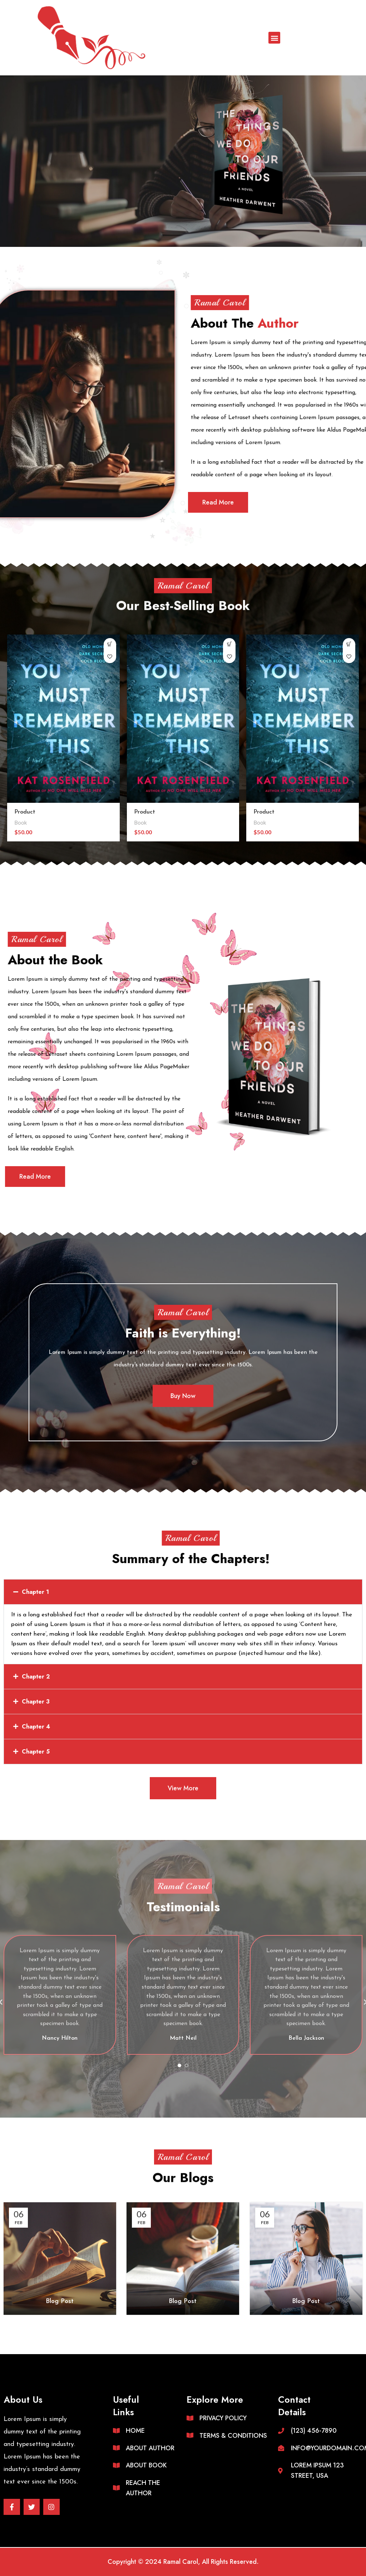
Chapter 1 (35, 1592)
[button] (274, 38)
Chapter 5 (36, 1751)
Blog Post (60, 2301)
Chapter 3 (36, 1701)
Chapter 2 (36, 1676)
